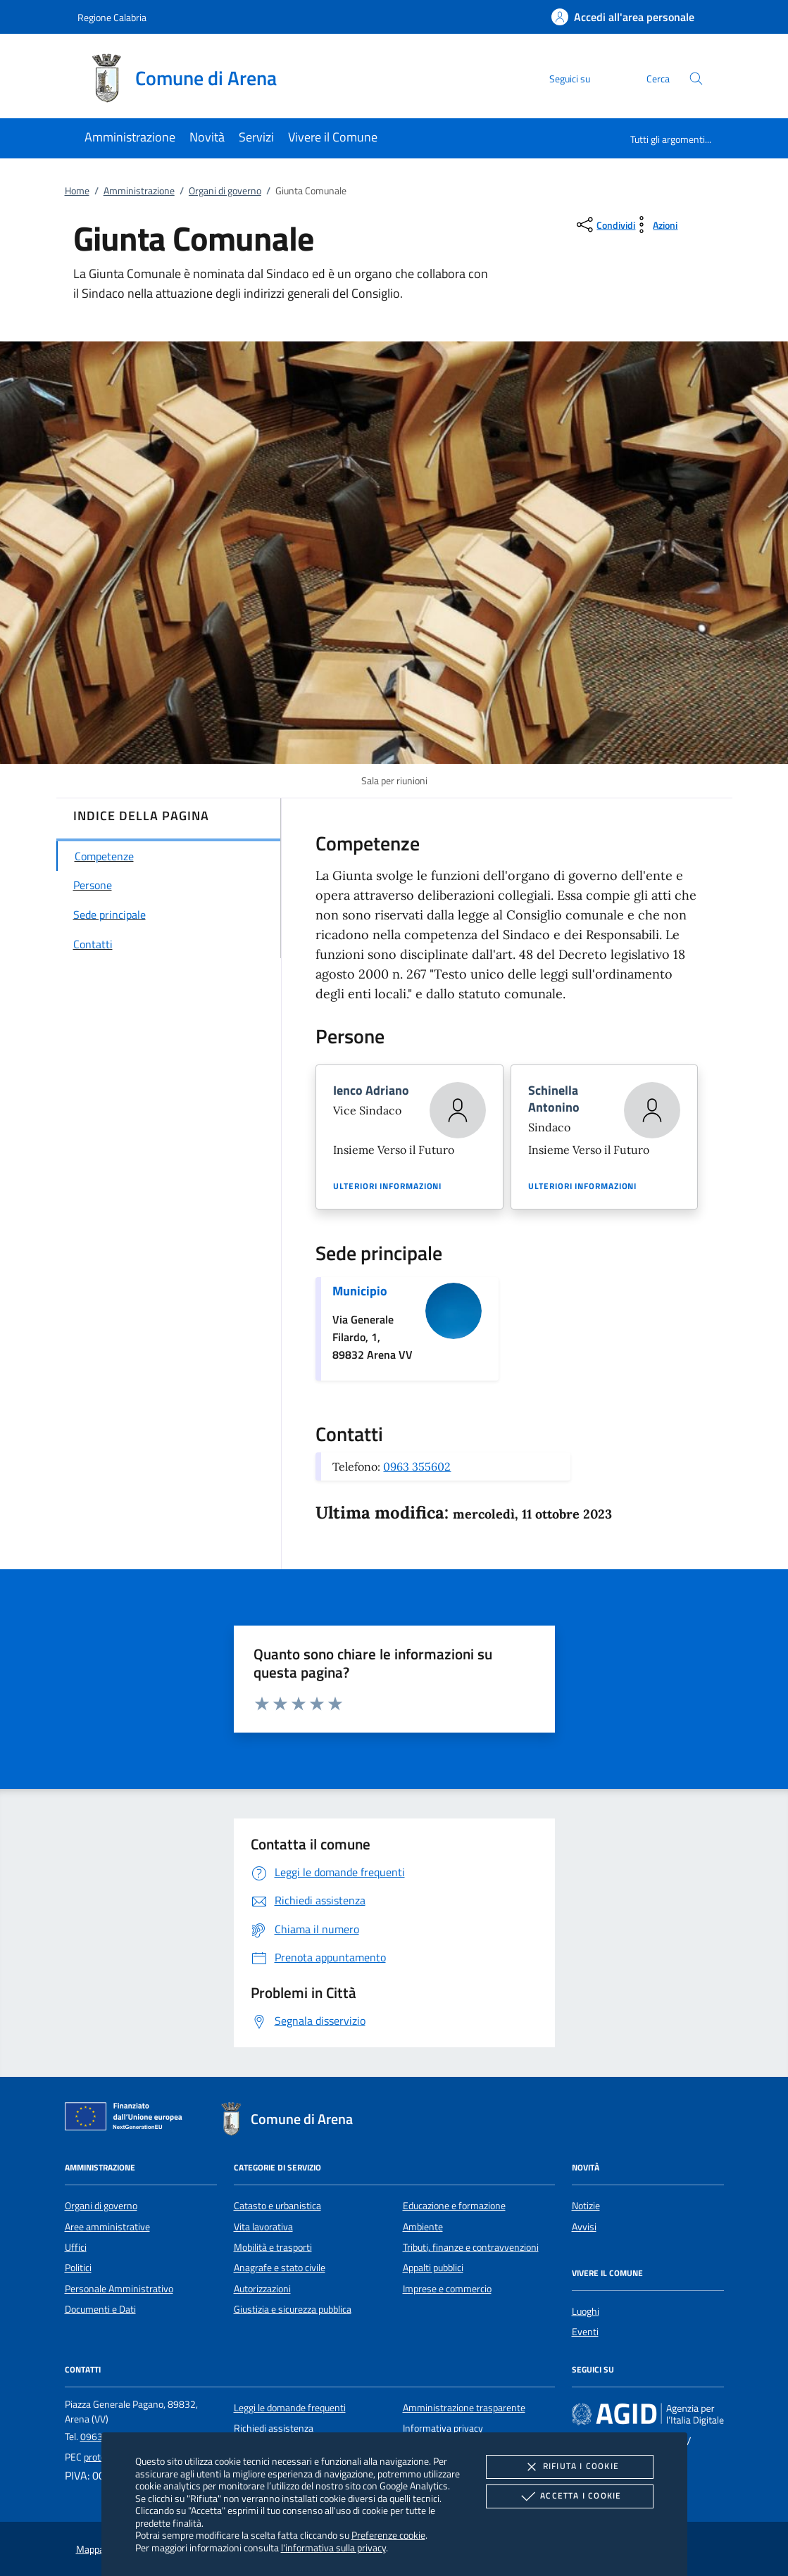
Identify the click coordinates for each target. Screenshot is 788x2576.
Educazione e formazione (454, 2205)
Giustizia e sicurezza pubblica (292, 2309)
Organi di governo (225, 191)
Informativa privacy (443, 2428)
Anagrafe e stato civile (279, 2267)
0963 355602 (417, 1466)
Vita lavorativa (263, 2227)
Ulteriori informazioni (387, 1186)
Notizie (586, 2205)
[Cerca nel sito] (696, 78)
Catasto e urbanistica (277, 2205)
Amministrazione (139, 191)
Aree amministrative (107, 2227)
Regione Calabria (111, 17)
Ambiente (423, 2227)
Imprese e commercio (447, 2289)
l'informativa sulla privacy (333, 2547)
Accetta (569, 2496)
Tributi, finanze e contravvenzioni (471, 2247)
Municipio (359, 1290)
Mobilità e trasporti (273, 2247)
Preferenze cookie (388, 2534)
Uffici (76, 2247)
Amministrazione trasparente (464, 2407)
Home (77, 191)
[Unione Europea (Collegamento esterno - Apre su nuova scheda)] (127, 2119)
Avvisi (584, 2227)
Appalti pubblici (433, 2267)
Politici (78, 2267)
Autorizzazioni (262, 2289)
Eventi (585, 2331)
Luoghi (585, 2311)
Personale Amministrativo (119, 2289)
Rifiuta (569, 2467)
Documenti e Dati (100, 2309)
